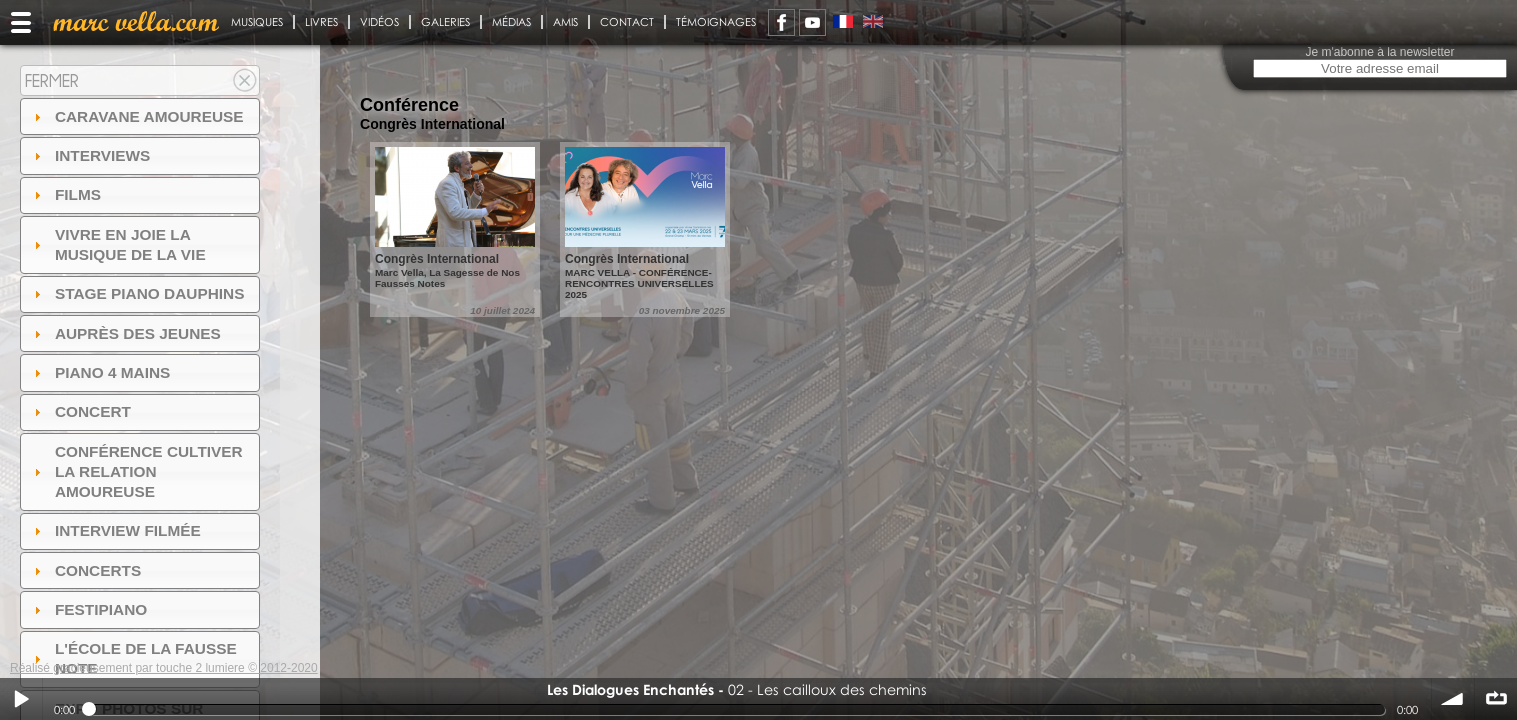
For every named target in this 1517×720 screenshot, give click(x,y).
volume (1453, 699)
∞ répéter (1496, 699)
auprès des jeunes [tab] (125, 333)
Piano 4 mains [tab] (100, 372)
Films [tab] (65, 194)
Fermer (52, 80)
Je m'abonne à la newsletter (1379, 52)
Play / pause (21, 699)
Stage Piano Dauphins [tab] (137, 293)
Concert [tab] (80, 411)
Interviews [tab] (90, 155)
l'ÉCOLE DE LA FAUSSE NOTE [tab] (133, 658)
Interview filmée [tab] (115, 530)
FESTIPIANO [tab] (88, 609)
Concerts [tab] (85, 570)
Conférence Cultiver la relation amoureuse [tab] (136, 471)
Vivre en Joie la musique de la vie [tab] (117, 244)
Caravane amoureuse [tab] (136, 116)
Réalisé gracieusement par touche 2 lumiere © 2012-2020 (164, 668)
